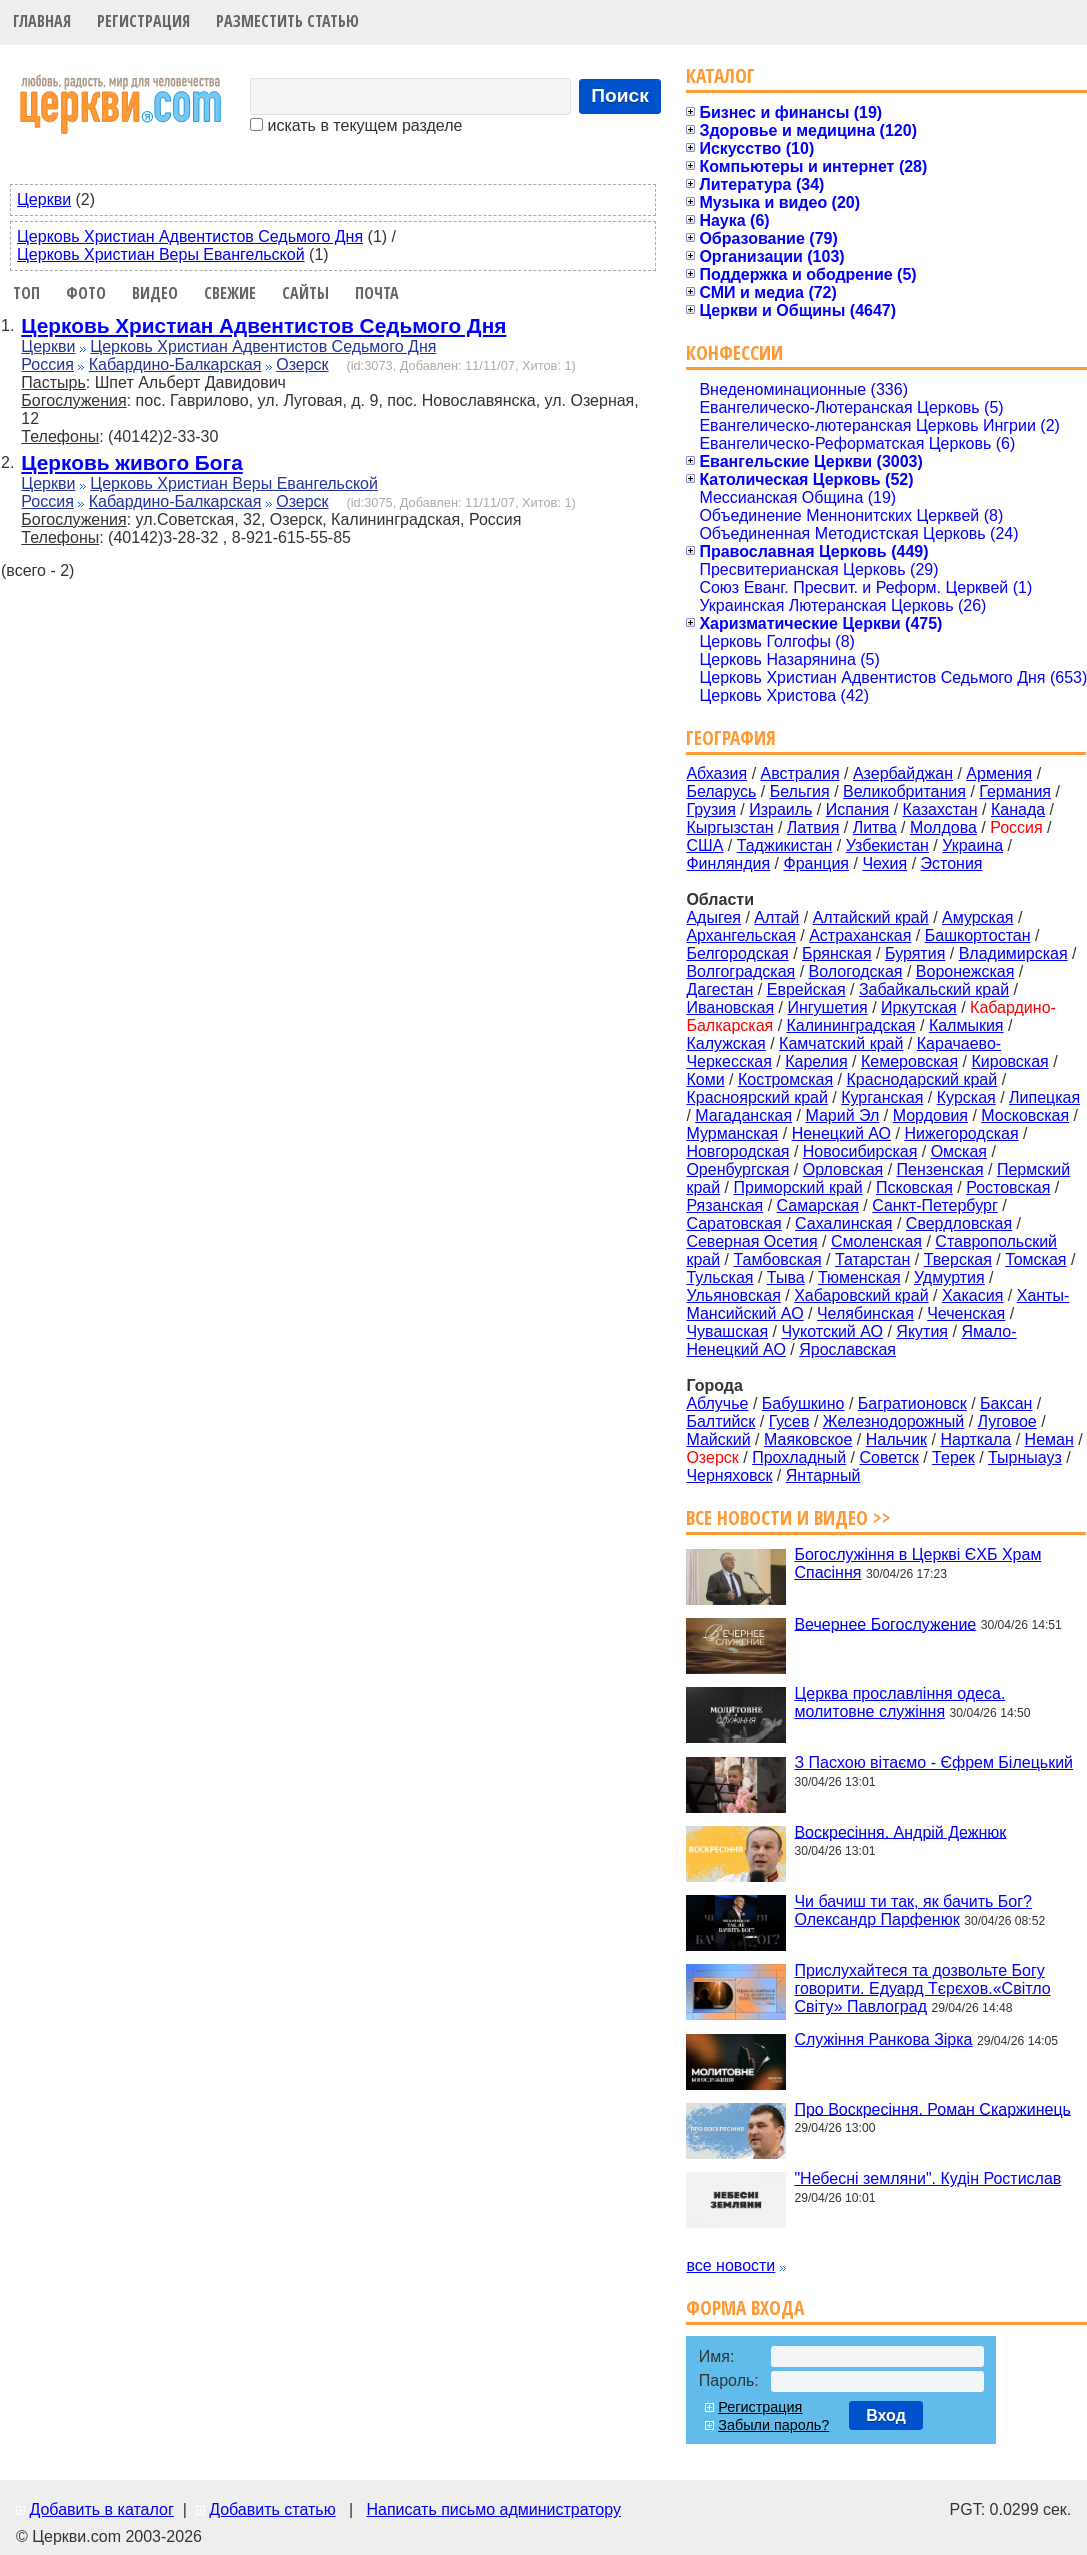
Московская (1025, 1115)
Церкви (44, 199)
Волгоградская (740, 971)
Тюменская (859, 1277)
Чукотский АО (832, 1331)
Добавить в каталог (101, 2509)
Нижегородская (961, 1133)
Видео (155, 293)
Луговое (1007, 1421)
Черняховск (729, 1475)
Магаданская (743, 1115)
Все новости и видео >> (788, 1517)
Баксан (1006, 1403)
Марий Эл (842, 1115)
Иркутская (919, 1007)
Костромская (785, 1079)
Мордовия (930, 1115)
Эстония (952, 863)
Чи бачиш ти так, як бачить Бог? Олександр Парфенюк (913, 1910)
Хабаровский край (861, 1295)
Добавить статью (272, 2509)
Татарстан (872, 1259)
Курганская (882, 1097)
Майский (718, 1439)
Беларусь (721, 791)
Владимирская (1013, 953)
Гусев (789, 1421)
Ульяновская (733, 1295)
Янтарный (823, 1475)
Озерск (302, 364)
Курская (966, 1097)
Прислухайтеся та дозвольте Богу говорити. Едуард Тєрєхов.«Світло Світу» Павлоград (922, 1988)
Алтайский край (871, 917)
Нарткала (975, 1439)
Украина (972, 845)
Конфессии (734, 352)
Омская (959, 1151)
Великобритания (904, 791)
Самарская (818, 1205)
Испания (858, 809)
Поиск (620, 95)
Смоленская (876, 1241)
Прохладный (799, 1457)
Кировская (1009, 1061)
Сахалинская (843, 1223)
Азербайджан (903, 773)
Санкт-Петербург (934, 1205)
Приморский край (797, 1187)
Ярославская (847, 1349)
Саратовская (733, 1223)
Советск (888, 1457)
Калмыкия (966, 1025)
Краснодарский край (922, 1079)
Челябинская (865, 1313)
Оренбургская (737, 1169)
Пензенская (940, 1169)
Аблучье (717, 1403)
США (704, 845)
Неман (1049, 1439)
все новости (730, 2265)
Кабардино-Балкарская (175, 364)
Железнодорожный (893, 1421)
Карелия (816, 1061)
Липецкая (1044, 1097)
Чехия (884, 863)
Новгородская (737, 1151)
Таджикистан (785, 845)
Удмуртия (949, 1277)
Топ (26, 293)
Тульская (719, 1277)
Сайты (305, 293)
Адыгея (713, 917)
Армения (999, 773)
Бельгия (800, 791)
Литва (875, 827)
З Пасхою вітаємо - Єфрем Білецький (933, 1762)
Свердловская (959, 1223)
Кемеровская (909, 1061)
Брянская (837, 953)
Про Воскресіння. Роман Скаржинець (932, 2108)
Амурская (977, 917)
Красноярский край (756, 1097)
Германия (1015, 791)
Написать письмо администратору (493, 2509)
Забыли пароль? (773, 2425)
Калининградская (851, 1025)
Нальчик (896, 1439)
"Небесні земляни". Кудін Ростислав (927, 2178)
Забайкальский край (934, 989)
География (731, 737)
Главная (42, 21)
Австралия (800, 773)
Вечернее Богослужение (885, 1623)
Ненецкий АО (841, 1133)
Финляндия (728, 863)
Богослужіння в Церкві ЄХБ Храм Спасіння (917, 1563)
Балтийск (720, 1421)
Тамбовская (777, 1259)
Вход (886, 2415)
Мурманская (732, 1133)
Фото (86, 293)
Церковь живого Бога (131, 462)
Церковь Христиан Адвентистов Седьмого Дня (190, 236)
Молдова (943, 827)
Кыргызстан (729, 827)
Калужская (725, 1043)
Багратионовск (912, 1403)
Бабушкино (803, 1403)
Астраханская (860, 935)
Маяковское (808, 1439)
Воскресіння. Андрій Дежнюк (900, 1831)
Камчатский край (841, 1043)
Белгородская (737, 953)
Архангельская (740, 935)
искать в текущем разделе (356, 125)
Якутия (922, 1331)
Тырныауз (1025, 1457)
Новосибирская (860, 1151)
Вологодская (856, 971)
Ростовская (1008, 1187)
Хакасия (972, 1295)
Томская (1035, 1259)
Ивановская (730, 1007)
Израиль (780, 809)
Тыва (786, 1277)
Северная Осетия (751, 1241)
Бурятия (915, 953)
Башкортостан (978, 935)
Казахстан (940, 809)
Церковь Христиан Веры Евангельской (161, 254)
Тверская (958, 1259)
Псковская (914, 1187)
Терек (953, 1457)
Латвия (813, 827)
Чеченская (966, 1313)
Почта (377, 293)
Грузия (710, 809)
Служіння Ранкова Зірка (883, 2039)
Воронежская (965, 971)
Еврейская (806, 989)
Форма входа (745, 2307)
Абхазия (716, 773)
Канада (1018, 809)
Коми (705, 1079)
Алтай (776, 917)
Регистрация (143, 21)
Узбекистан (887, 845)
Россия (47, 364)
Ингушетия (827, 1007)
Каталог (720, 75)
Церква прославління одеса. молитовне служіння (899, 1702)
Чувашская (727, 1331)
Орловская (843, 1169)
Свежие (230, 293)
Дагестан (719, 989)
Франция (816, 863)
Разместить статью (287, 21)
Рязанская (724, 1205)
